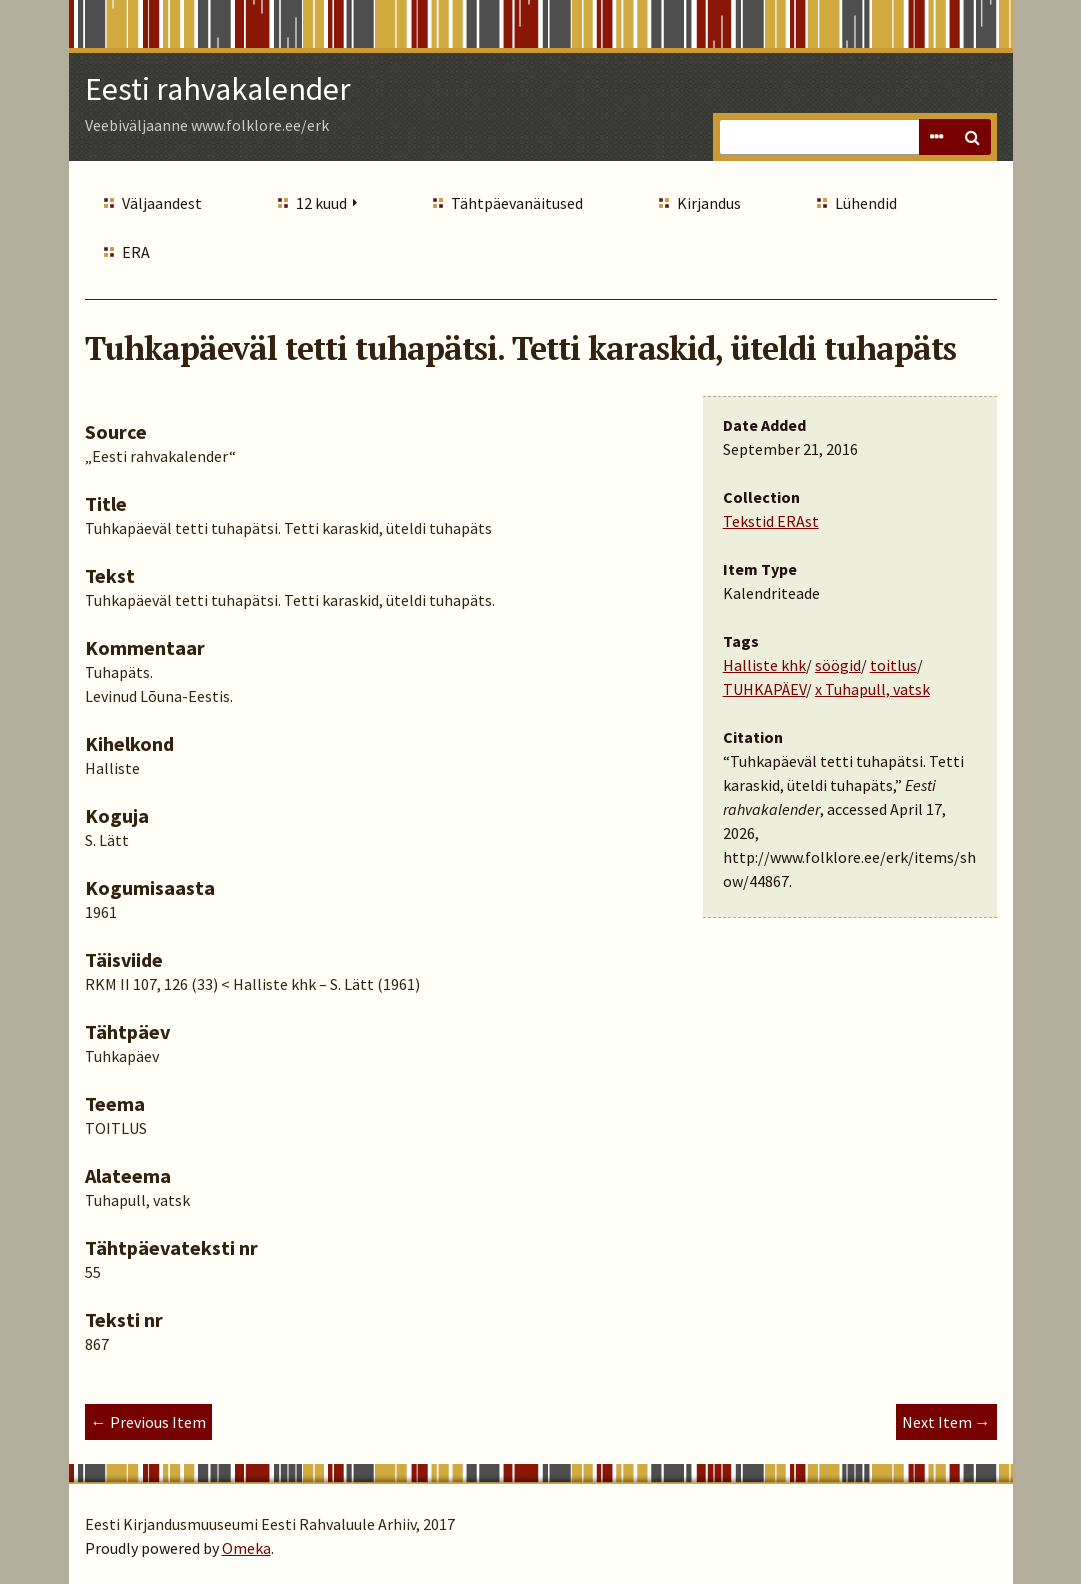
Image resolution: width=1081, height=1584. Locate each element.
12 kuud (321, 203)
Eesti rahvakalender (218, 89)
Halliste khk (764, 665)
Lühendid (866, 203)
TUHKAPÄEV (764, 689)
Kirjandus (709, 203)
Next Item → (946, 1422)
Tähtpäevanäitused (517, 203)
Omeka (246, 1548)
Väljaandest (162, 203)
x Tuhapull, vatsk (872, 689)
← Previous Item (148, 1422)
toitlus (893, 665)
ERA (136, 252)
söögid (838, 665)
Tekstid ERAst (771, 521)
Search (973, 137)
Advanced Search (937, 137)
